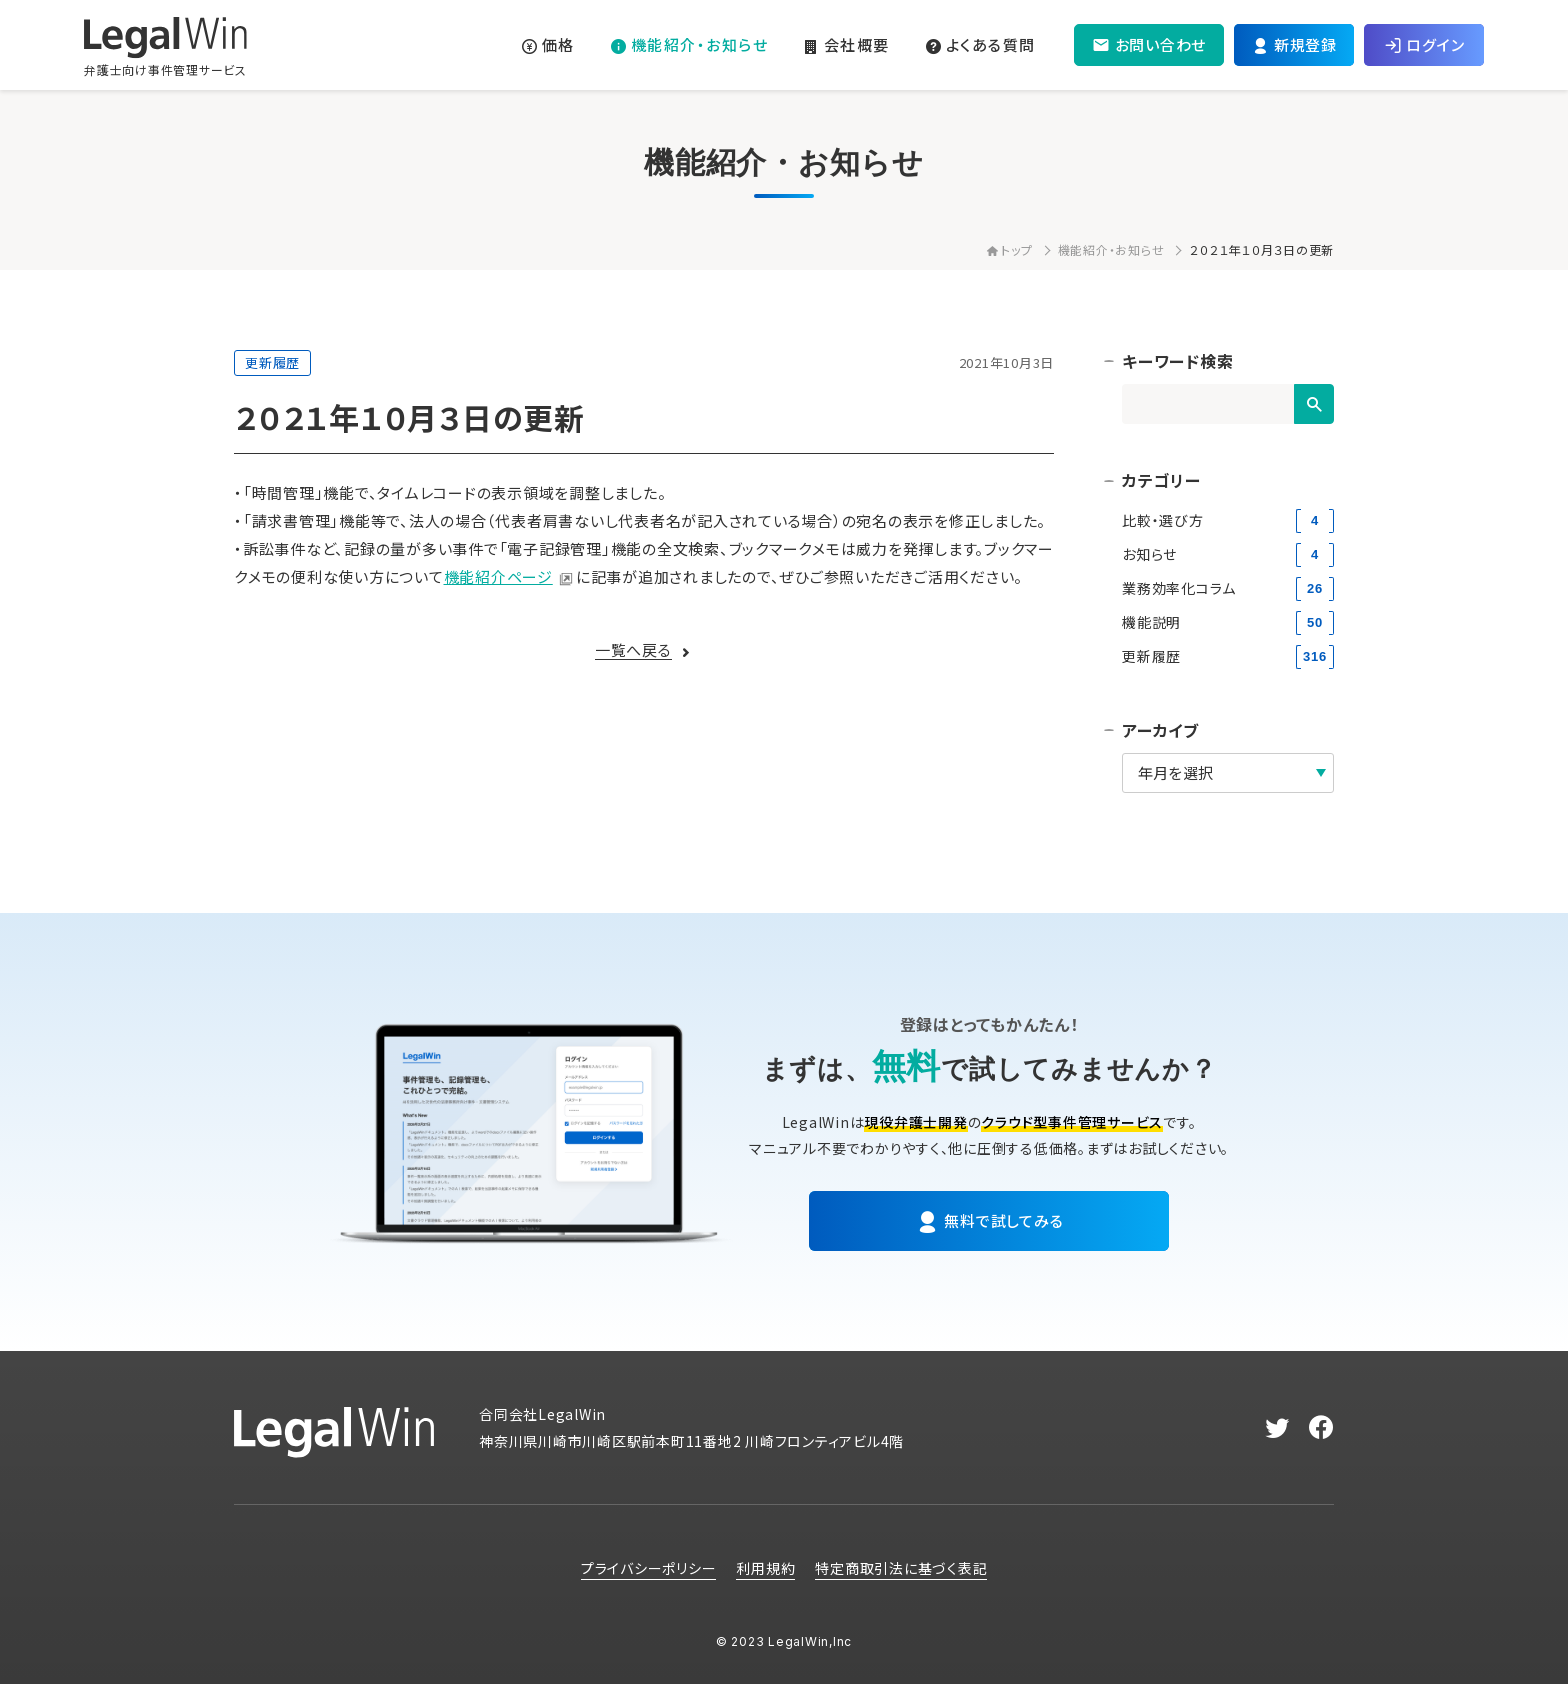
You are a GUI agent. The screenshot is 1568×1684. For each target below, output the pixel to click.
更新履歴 (272, 362)
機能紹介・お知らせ (1111, 249)
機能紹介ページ (498, 576)
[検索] (1314, 404)
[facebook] (1321, 1428)
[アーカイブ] (1228, 773)
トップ (1009, 249)
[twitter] (1277, 1428)
